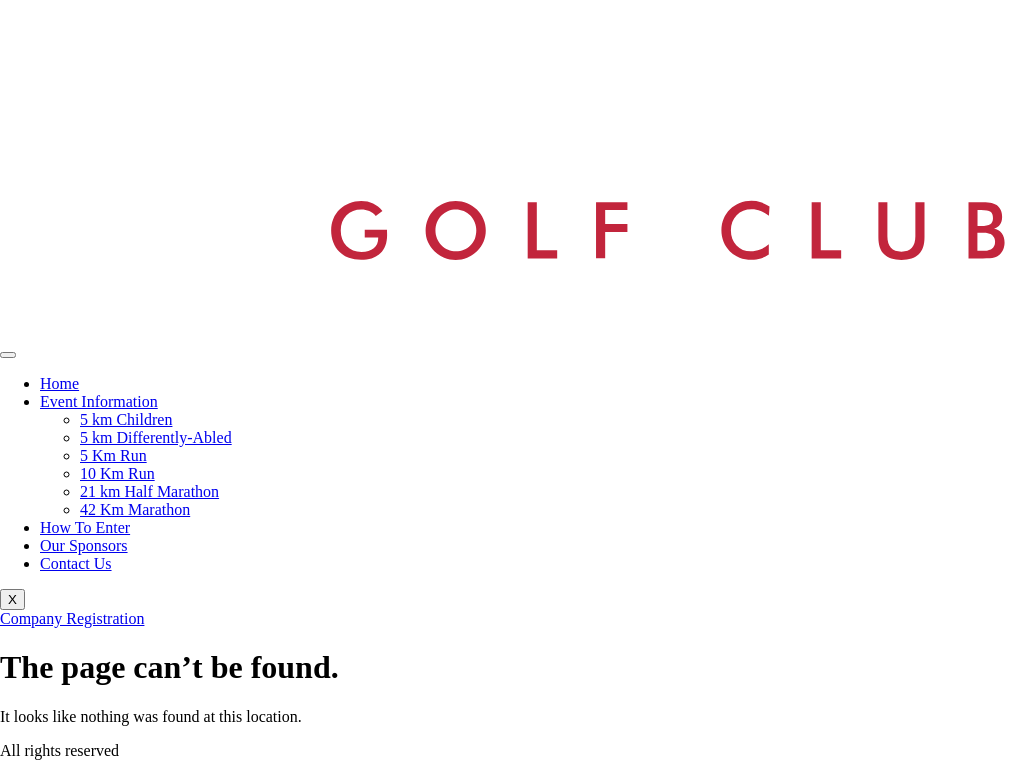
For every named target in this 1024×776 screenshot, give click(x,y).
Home (59, 383)
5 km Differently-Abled (156, 437)
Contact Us (76, 563)
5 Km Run (113, 455)
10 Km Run (117, 473)
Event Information (99, 401)
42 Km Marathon (135, 509)
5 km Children (126, 419)
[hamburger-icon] (8, 355)
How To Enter (85, 527)
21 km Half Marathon (149, 491)
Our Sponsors (84, 545)
